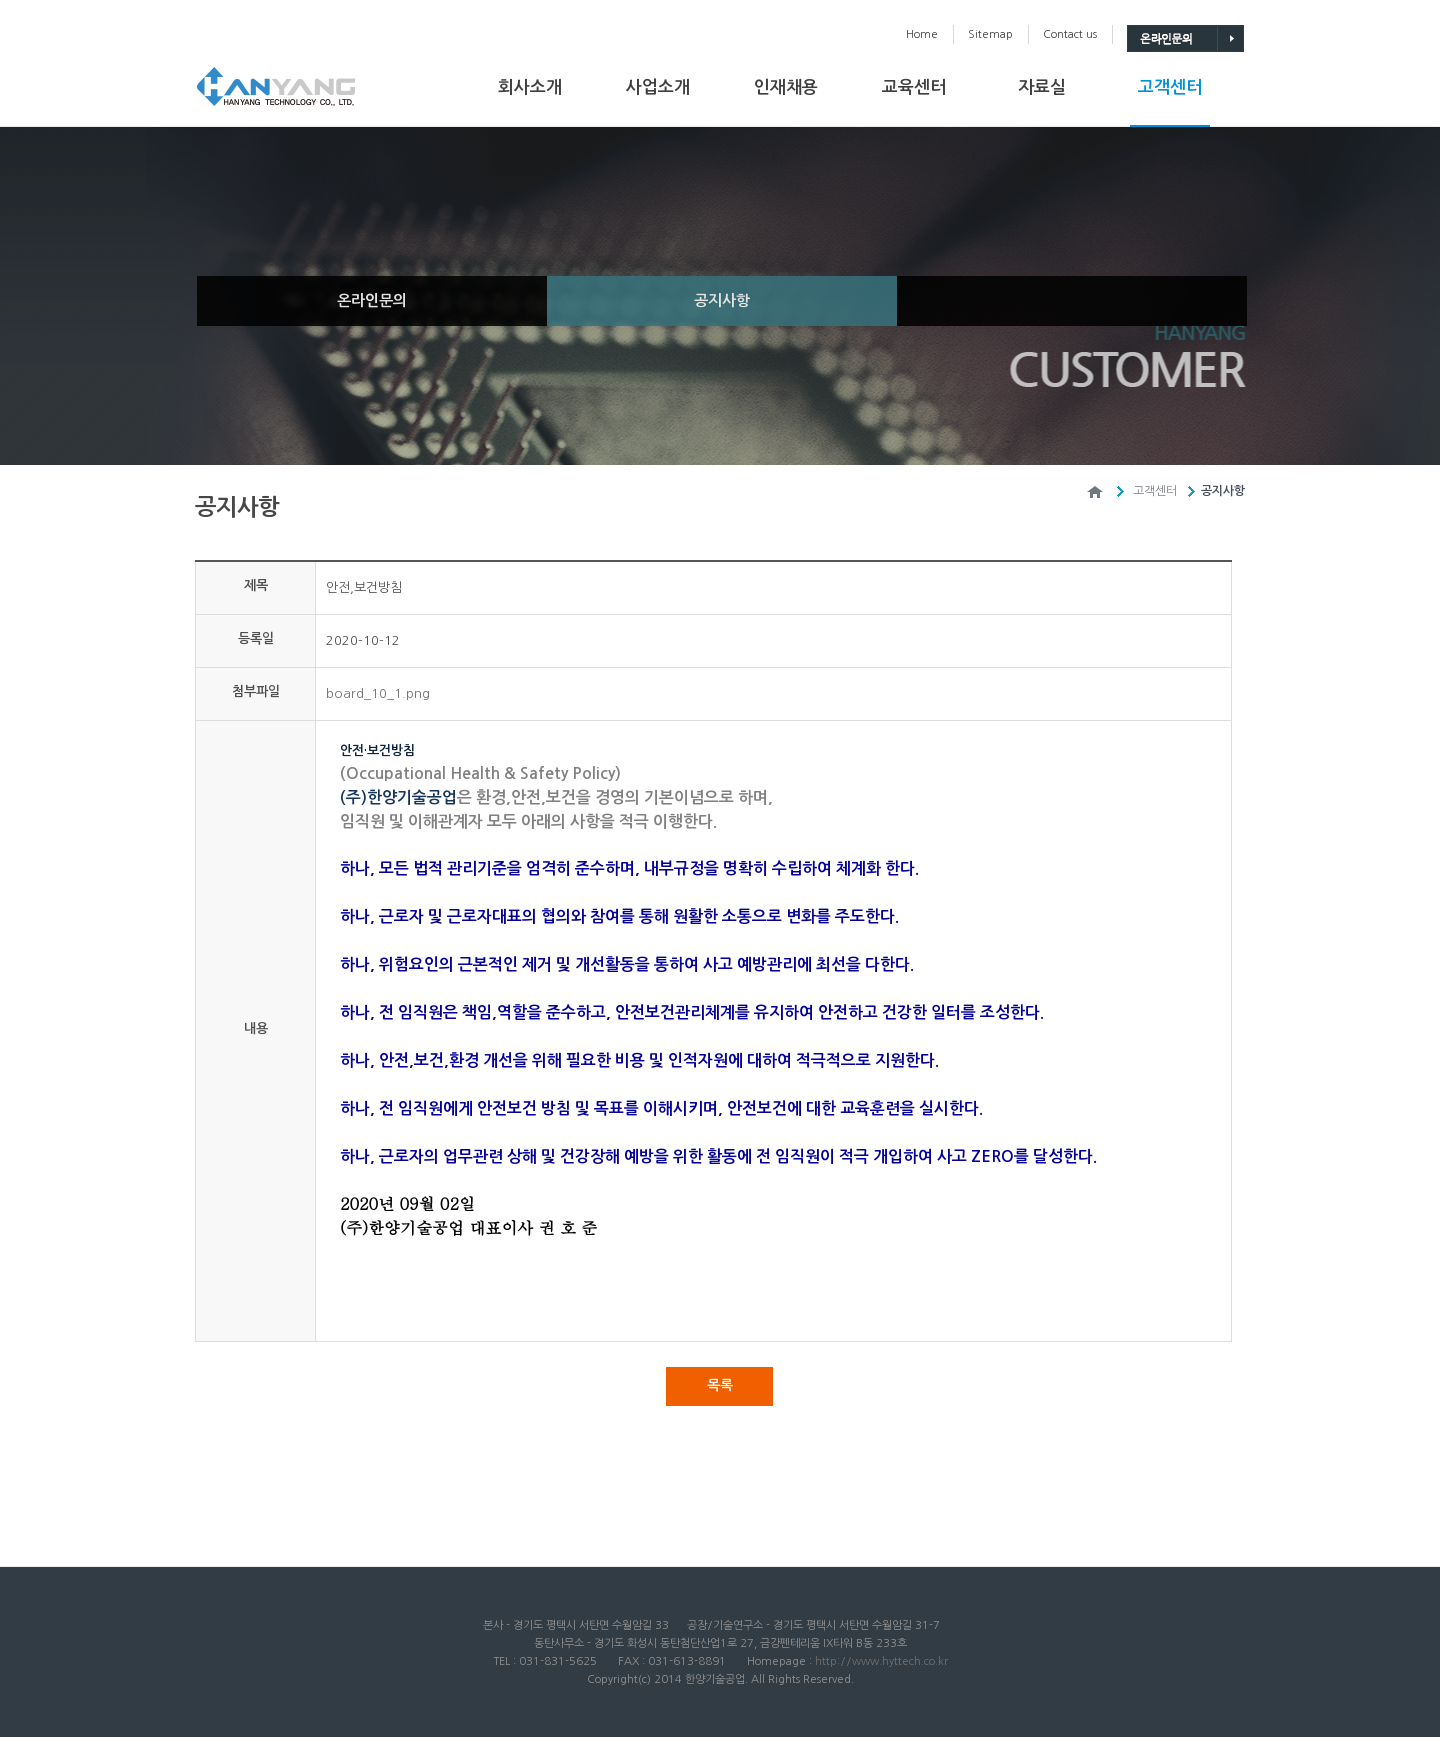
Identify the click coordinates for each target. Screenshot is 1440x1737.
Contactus (1070, 34)
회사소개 (530, 87)
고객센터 (1170, 87)
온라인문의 (372, 300)
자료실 (1042, 87)
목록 (720, 1385)
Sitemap (990, 34)
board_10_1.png (378, 693)
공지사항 (722, 300)
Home (922, 34)
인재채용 (786, 87)
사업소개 (658, 87)
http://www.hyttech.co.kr (881, 1661)
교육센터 (914, 87)
